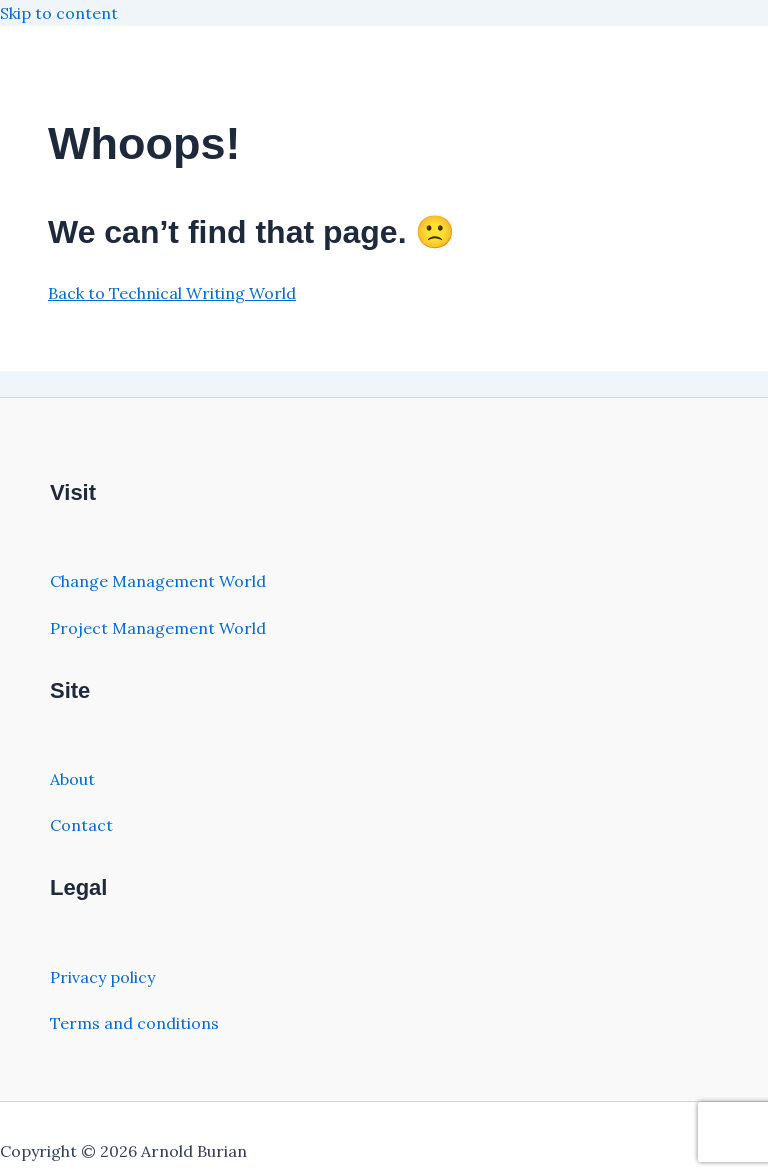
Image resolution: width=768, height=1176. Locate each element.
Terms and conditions (134, 1023)
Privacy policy (102, 977)
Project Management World (158, 628)
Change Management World (158, 581)
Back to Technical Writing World (172, 293)
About (72, 779)
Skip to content (59, 13)
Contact (81, 825)
